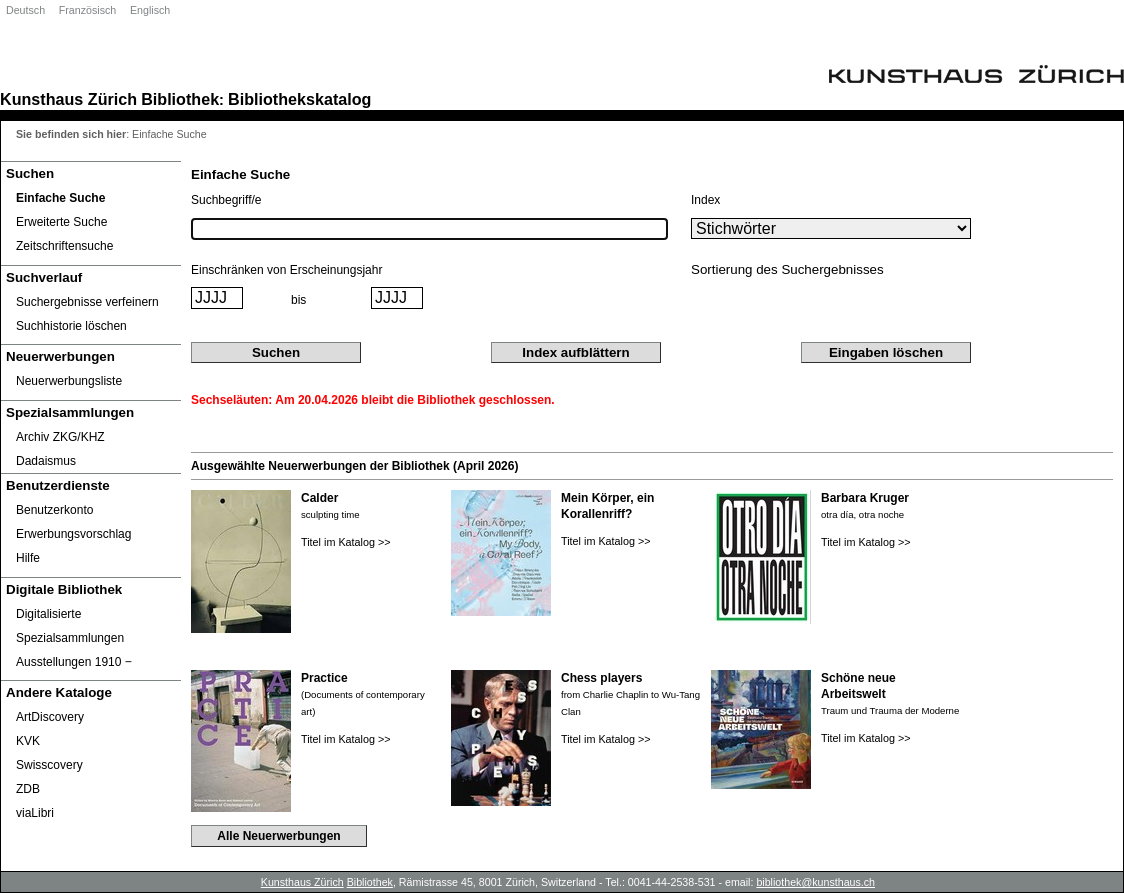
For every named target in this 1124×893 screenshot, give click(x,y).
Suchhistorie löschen (71, 326)
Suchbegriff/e (226, 200)
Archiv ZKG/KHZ (60, 437)
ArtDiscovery (50, 717)
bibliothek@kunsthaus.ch (815, 882)
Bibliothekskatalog (299, 99)
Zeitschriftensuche (64, 246)
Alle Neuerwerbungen (278, 836)
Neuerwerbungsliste (69, 381)
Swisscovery (49, 765)
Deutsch (25, 10)
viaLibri (35, 813)
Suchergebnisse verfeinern (87, 302)
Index (705, 200)
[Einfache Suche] (91, 198)
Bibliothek (180, 99)
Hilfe (28, 558)
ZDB (28, 789)
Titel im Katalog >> (346, 542)
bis (298, 300)
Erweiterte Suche (61, 222)
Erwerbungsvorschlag (73, 534)
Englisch (150, 10)
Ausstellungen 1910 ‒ (74, 662)
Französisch (87, 10)
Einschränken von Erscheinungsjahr (286, 270)
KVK (28, 741)
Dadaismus (46, 461)
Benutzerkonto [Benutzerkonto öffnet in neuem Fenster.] (54, 510)
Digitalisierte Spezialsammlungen (70, 626)
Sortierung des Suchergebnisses (787, 269)
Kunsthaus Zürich (68, 99)
